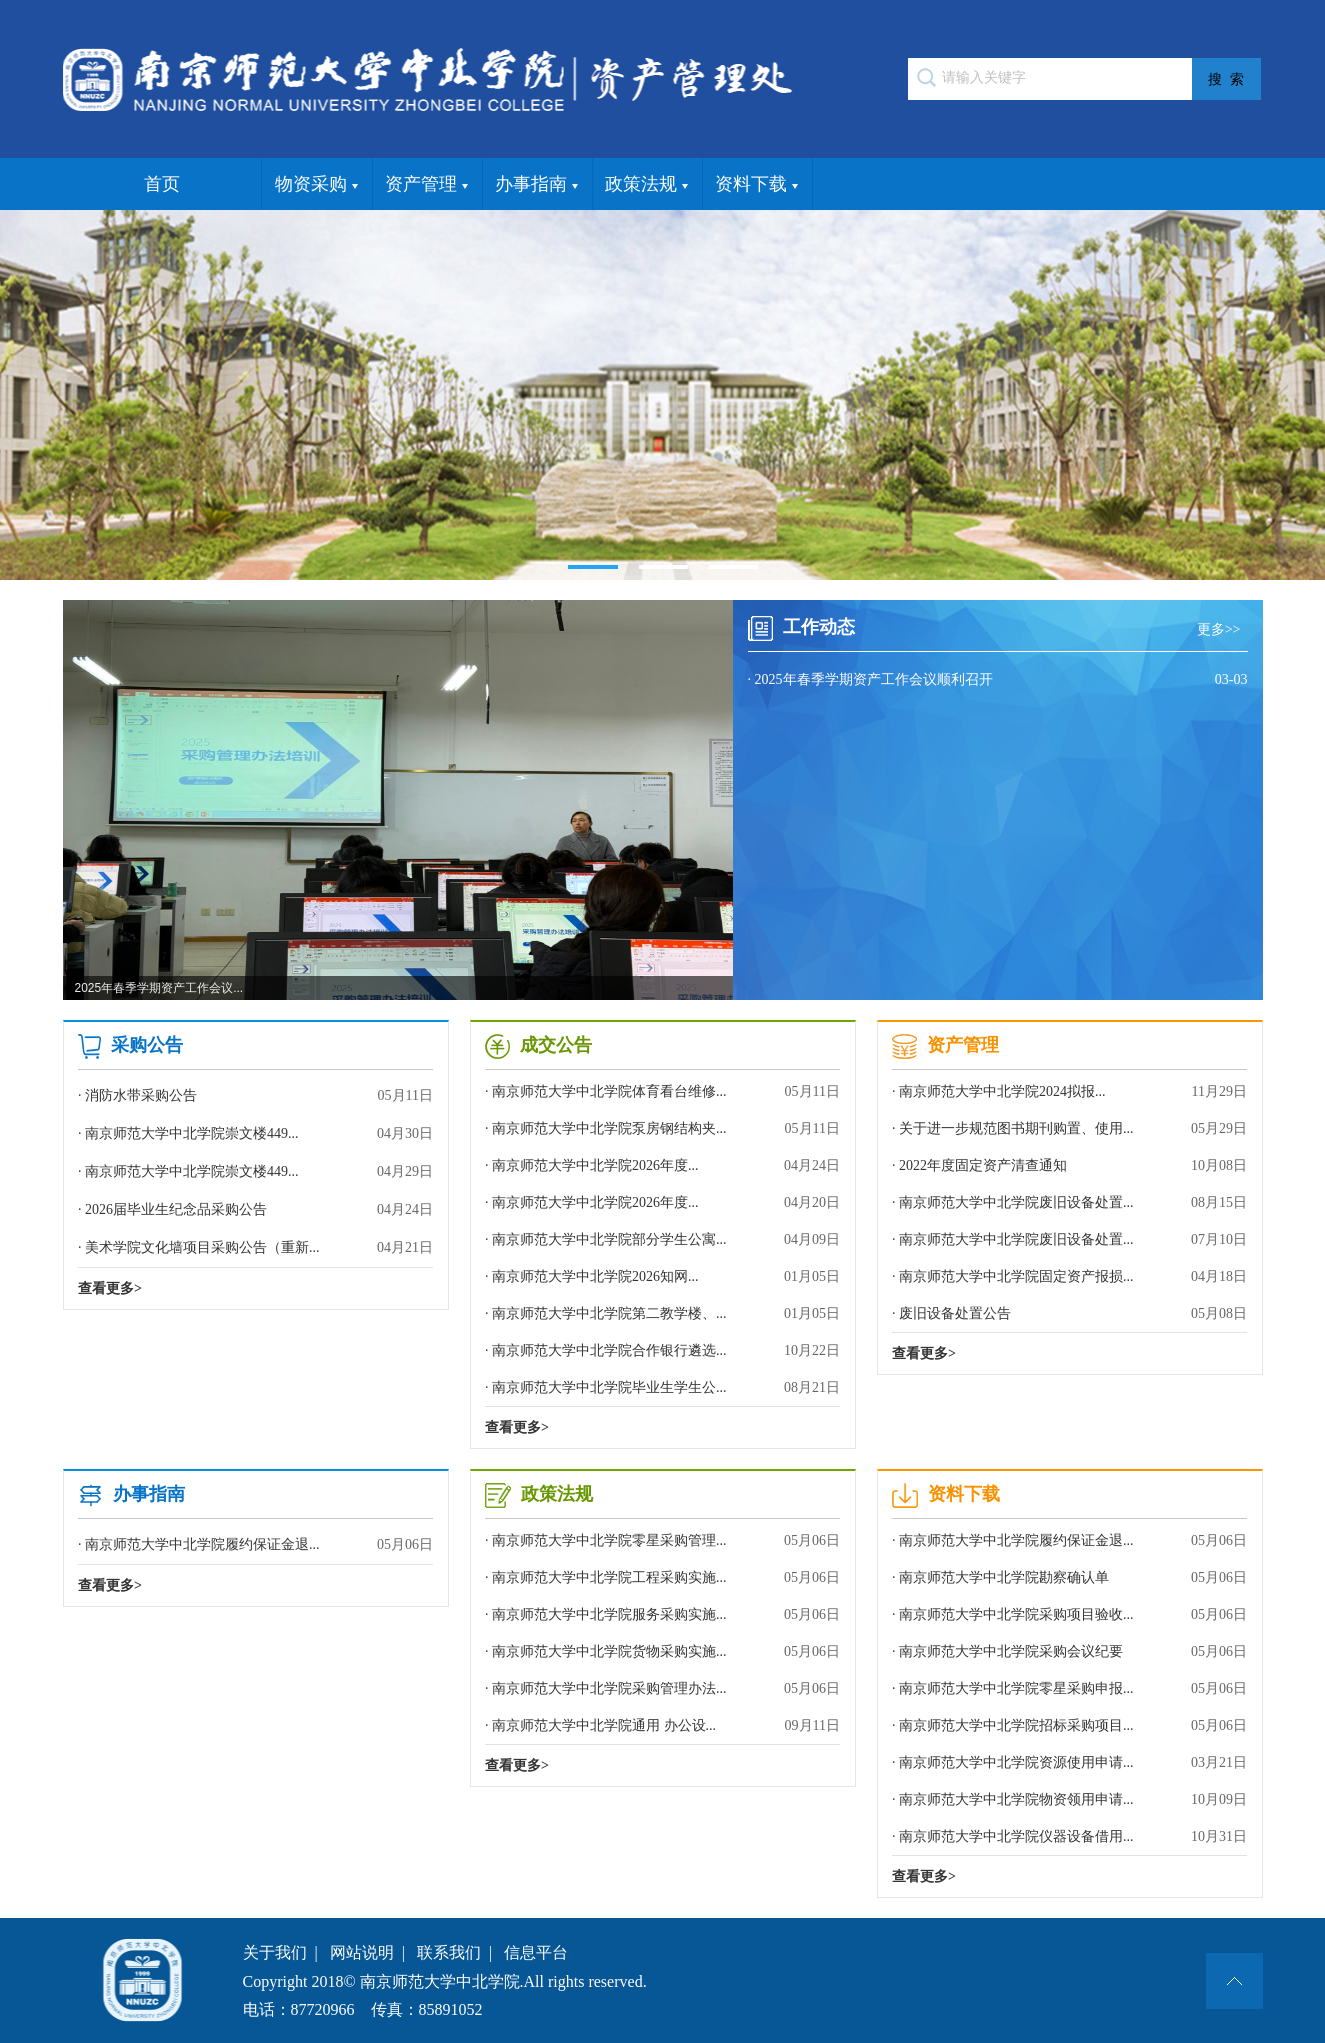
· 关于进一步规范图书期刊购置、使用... (1069, 1128)
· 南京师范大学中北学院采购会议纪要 (1069, 1651)
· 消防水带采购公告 (255, 1096)
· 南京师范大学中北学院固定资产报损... (1069, 1276)
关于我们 (275, 1952)
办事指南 (536, 185)
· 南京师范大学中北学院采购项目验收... (1069, 1614)
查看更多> (110, 1288)
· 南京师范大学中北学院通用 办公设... (662, 1725)
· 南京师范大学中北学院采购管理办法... (662, 1688)
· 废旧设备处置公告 (1069, 1313)
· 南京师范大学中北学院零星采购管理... (662, 1540)
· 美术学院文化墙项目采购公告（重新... (255, 1248)
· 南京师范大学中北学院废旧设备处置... (1069, 1202)
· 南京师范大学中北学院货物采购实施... (662, 1651)
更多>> (1222, 629)
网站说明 (362, 1952)
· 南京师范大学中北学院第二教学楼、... (662, 1313)
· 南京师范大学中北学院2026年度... (662, 1165)
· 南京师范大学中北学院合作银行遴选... (662, 1350)
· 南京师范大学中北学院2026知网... (662, 1276)
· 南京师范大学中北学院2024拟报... (1069, 1091)
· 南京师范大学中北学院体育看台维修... (662, 1091)
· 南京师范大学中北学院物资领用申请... (1069, 1799)
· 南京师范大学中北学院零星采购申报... (1069, 1688)
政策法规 (646, 185)
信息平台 (536, 1952)
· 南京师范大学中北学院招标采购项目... (1069, 1725)
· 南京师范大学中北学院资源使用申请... (1069, 1762)
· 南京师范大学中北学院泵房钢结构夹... (662, 1128)
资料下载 (756, 185)
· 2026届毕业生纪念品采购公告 (255, 1210)
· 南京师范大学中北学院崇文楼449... (255, 1134)
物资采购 (316, 185)
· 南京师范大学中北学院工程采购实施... (662, 1577)
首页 (162, 184)
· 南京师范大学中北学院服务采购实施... (662, 1614)
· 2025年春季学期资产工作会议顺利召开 (998, 680)
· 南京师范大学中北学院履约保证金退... (255, 1545)
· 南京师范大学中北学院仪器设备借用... (1069, 1836)
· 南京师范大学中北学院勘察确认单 (1069, 1577)
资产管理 (426, 185)
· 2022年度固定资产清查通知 (1069, 1165)
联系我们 (449, 1952)
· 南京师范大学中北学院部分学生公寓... (662, 1239)
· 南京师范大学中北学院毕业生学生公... (662, 1387)
